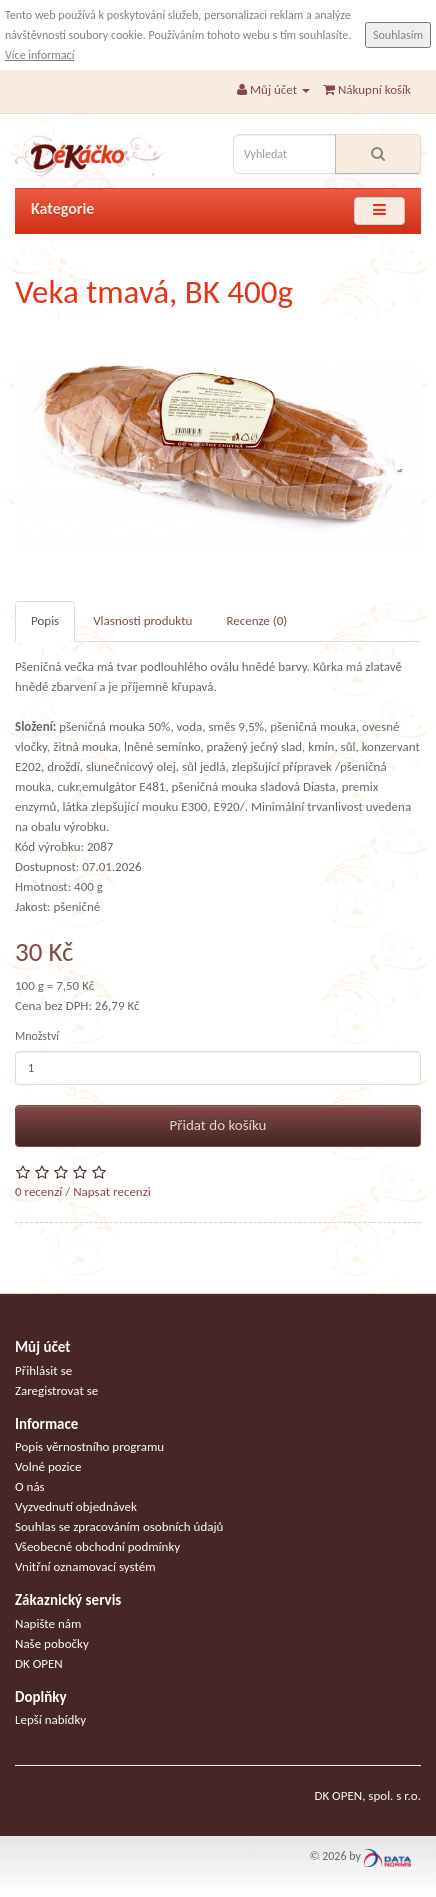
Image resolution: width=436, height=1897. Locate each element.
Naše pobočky (52, 1643)
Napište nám (48, 1623)
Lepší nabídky (50, 1719)
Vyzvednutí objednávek (76, 1506)
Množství (37, 1036)
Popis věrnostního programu (89, 1446)
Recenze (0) (256, 620)
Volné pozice (48, 1466)
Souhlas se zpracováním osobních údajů (119, 1526)
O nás (30, 1486)
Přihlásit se (43, 1370)
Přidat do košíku (218, 1125)
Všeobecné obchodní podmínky (97, 1546)
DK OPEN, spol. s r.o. (367, 1795)
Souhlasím (398, 35)
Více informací (39, 55)
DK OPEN (39, 1663)
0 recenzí (38, 1191)
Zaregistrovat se (56, 1390)
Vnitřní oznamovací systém (85, 1566)
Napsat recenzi (112, 1191)
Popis (45, 620)
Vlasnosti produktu (142, 620)
